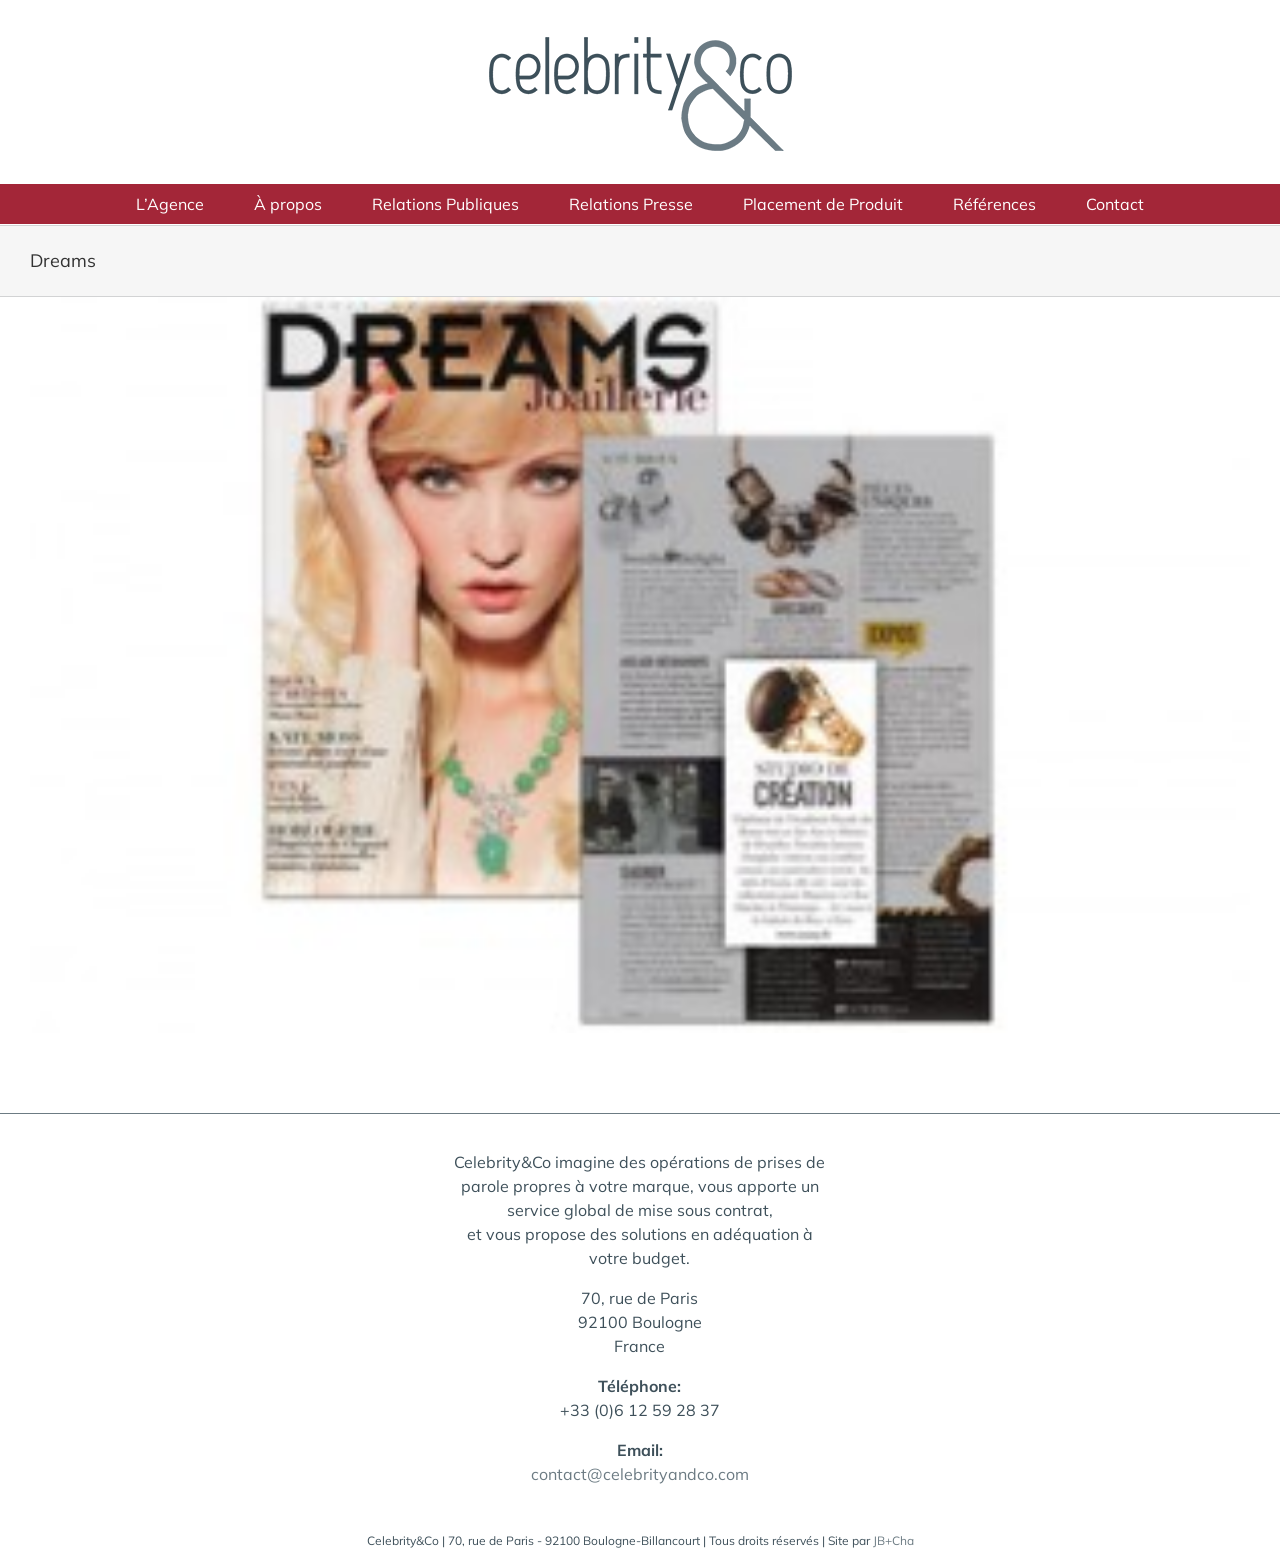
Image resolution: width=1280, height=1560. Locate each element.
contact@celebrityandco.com (640, 1474)
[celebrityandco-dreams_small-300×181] (640, 665)
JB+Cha (893, 1540)
